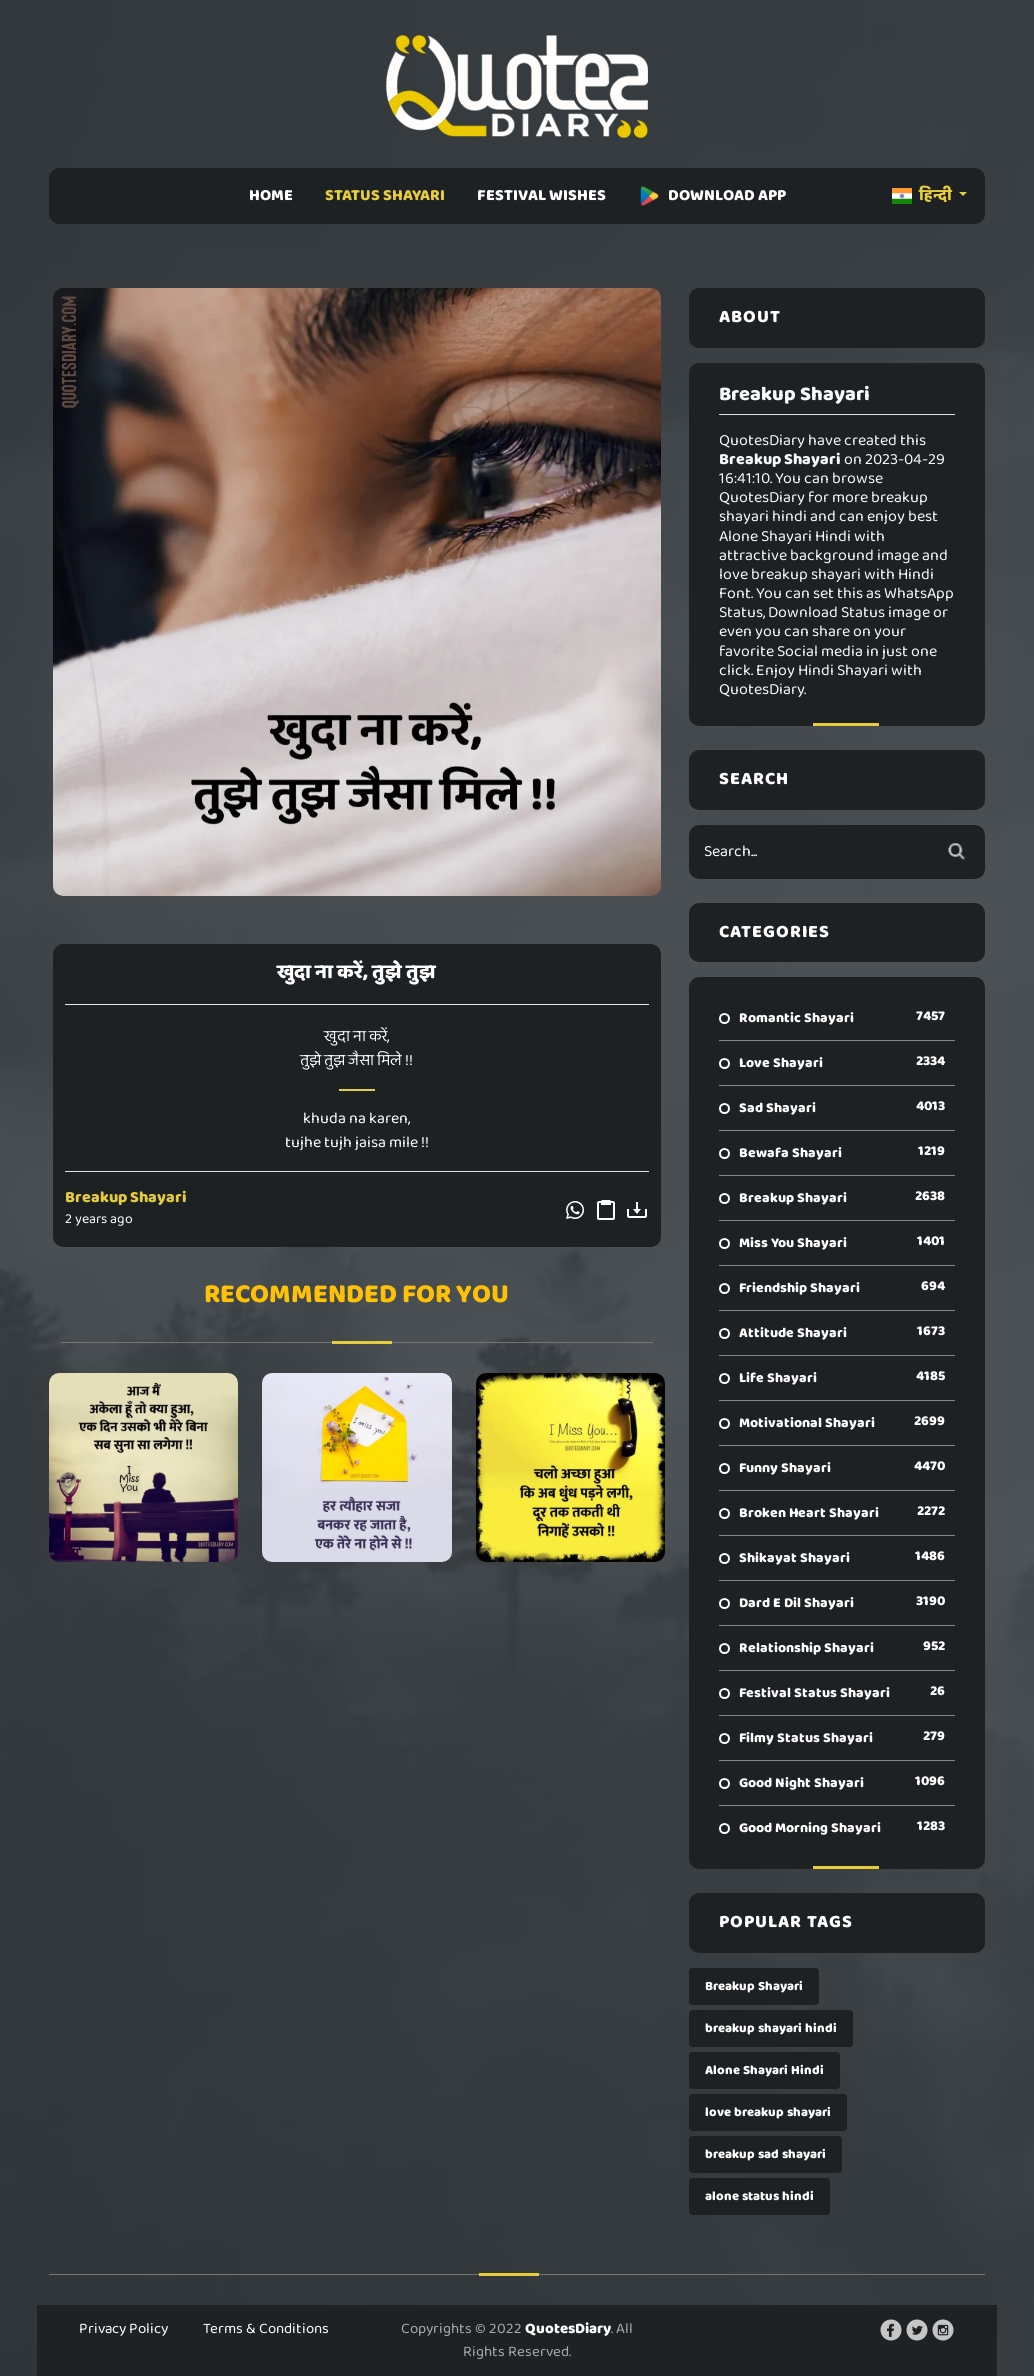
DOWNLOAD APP (712, 195)
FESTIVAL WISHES (541, 195)
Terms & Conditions (266, 2329)
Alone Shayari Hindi (764, 2070)
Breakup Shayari (126, 1197)
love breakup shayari (768, 2112)
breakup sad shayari (765, 2154)
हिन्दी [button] (923, 195)
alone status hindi (759, 2196)
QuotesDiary (568, 2329)
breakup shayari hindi (771, 2028)
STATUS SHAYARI (385, 195)
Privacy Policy (123, 2329)
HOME (271, 195)
